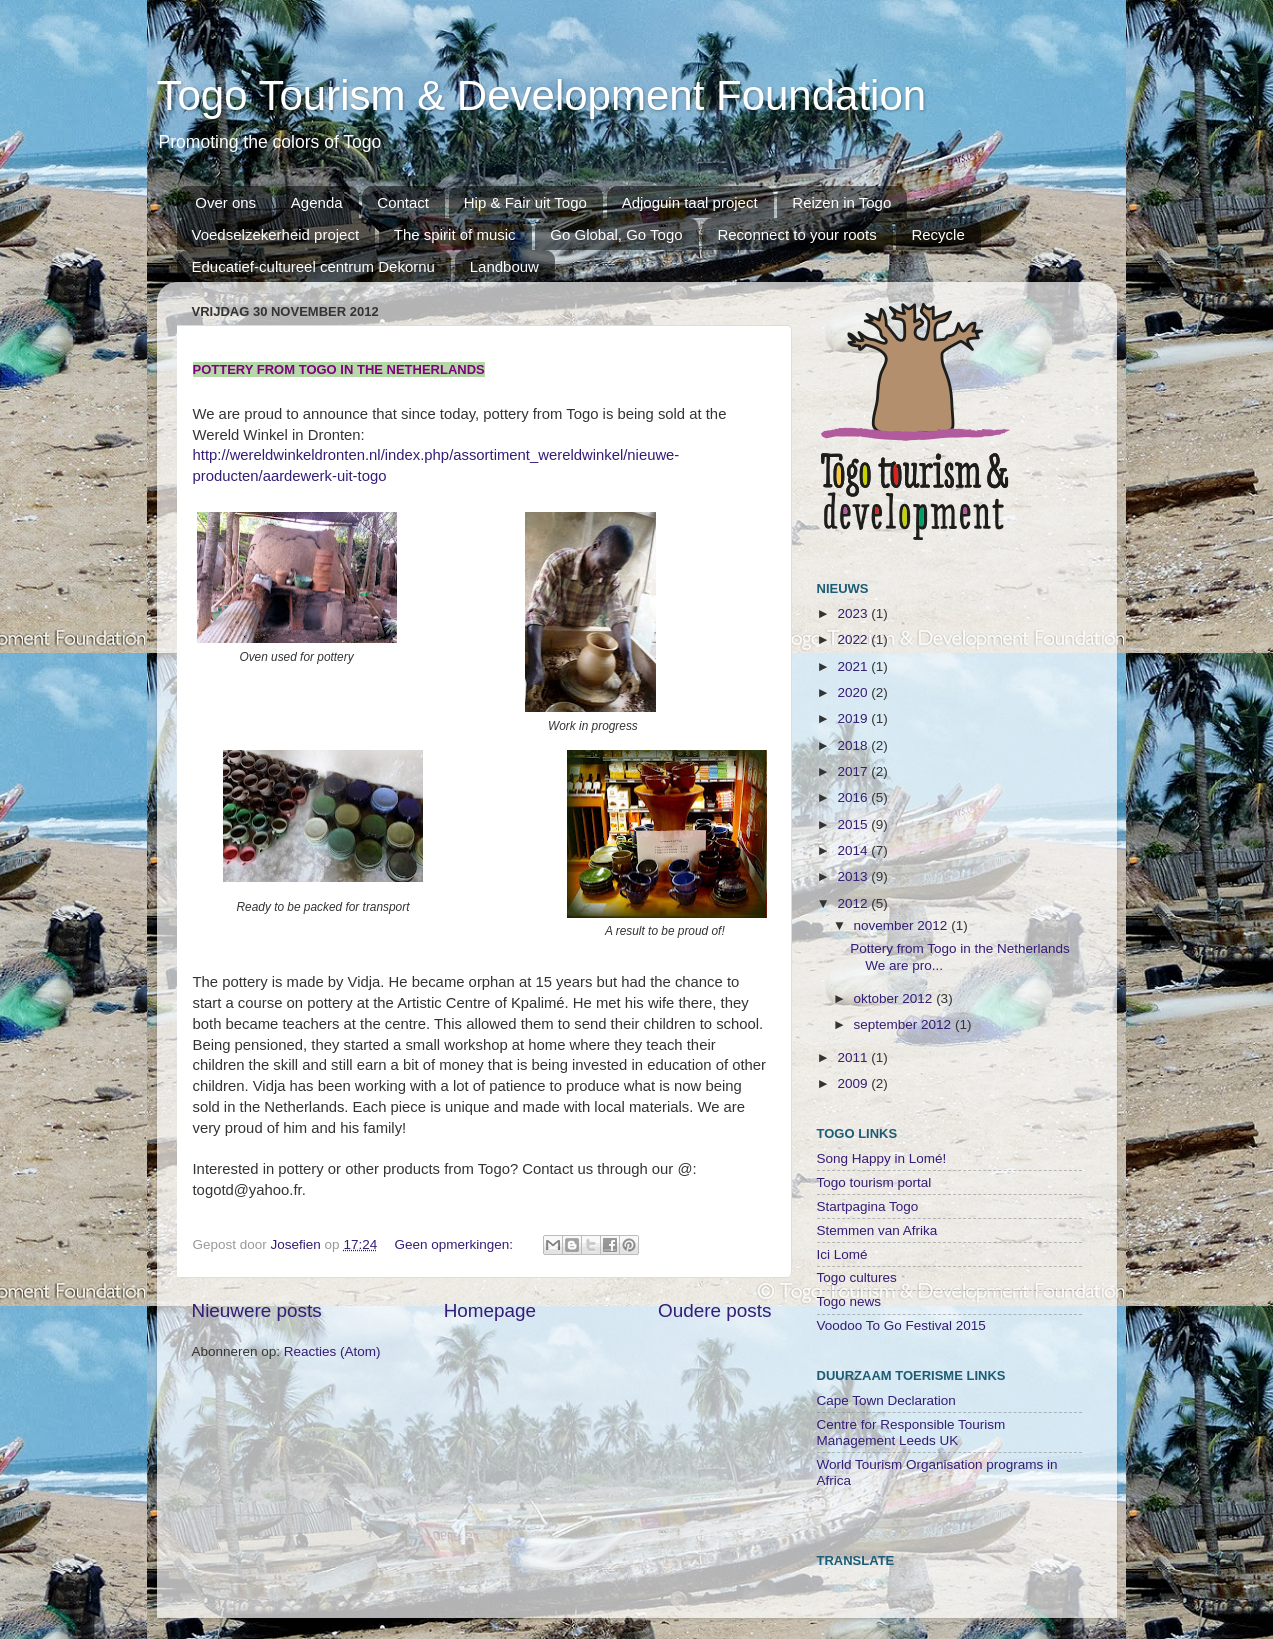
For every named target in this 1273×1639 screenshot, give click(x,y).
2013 (854, 876)
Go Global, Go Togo (616, 234)
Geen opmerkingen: (455, 1244)
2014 (854, 850)
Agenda (317, 202)
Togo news (849, 1301)
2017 (854, 771)
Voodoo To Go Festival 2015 (901, 1325)
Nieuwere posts (257, 1310)
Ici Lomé (842, 1254)
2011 (854, 1057)
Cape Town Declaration (886, 1400)
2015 (854, 824)
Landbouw (504, 266)
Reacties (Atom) (332, 1351)
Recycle (937, 234)
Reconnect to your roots (796, 234)
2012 (854, 903)
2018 (854, 745)
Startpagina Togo (868, 1206)
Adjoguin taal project (690, 202)
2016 (854, 797)
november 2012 (903, 925)
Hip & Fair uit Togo (525, 202)
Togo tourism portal (874, 1182)
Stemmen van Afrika (877, 1230)
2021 (854, 666)
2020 (854, 692)
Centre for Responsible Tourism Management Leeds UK (911, 1432)
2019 (854, 718)
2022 (854, 639)
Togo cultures (857, 1277)
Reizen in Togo (841, 202)
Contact (403, 202)
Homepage (490, 1310)
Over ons (225, 202)
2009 (854, 1083)
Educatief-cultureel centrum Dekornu (313, 266)
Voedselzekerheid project (276, 234)
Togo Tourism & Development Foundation (542, 95)
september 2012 (904, 1024)
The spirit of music (455, 234)
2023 (854, 613)
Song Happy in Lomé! (882, 1158)
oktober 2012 (895, 998)
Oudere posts (714, 1310)
